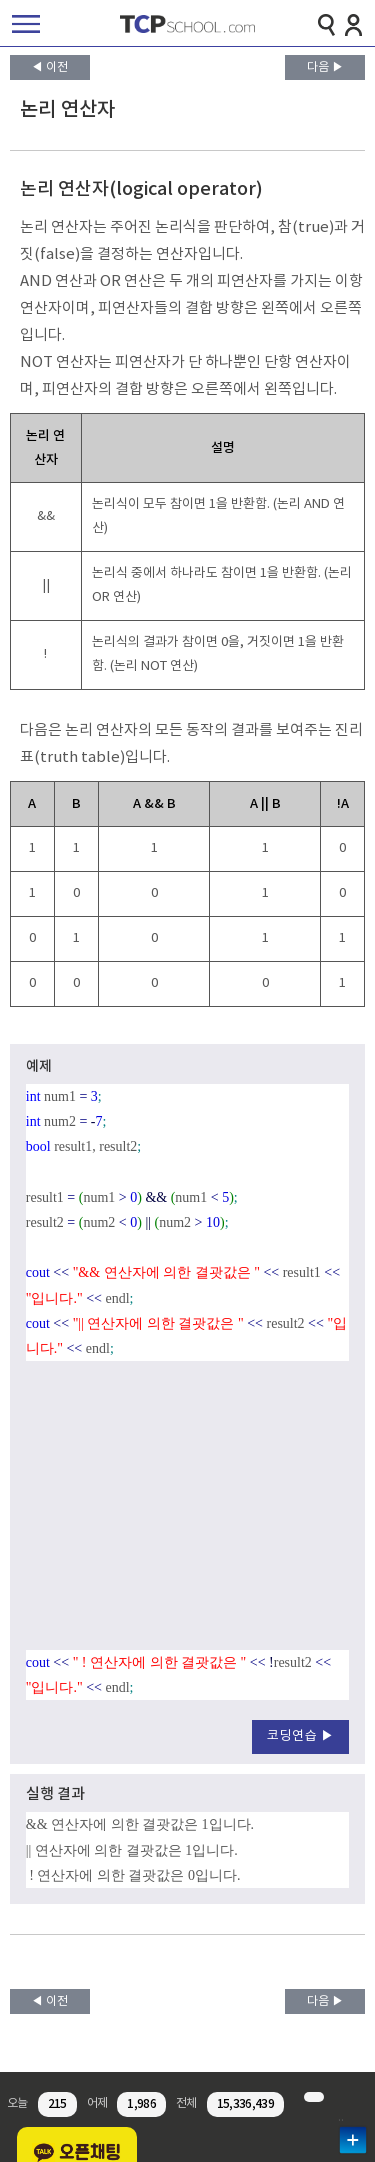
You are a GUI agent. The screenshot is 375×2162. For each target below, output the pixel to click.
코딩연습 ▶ (300, 1736)
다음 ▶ (325, 67)
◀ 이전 (49, 67)
